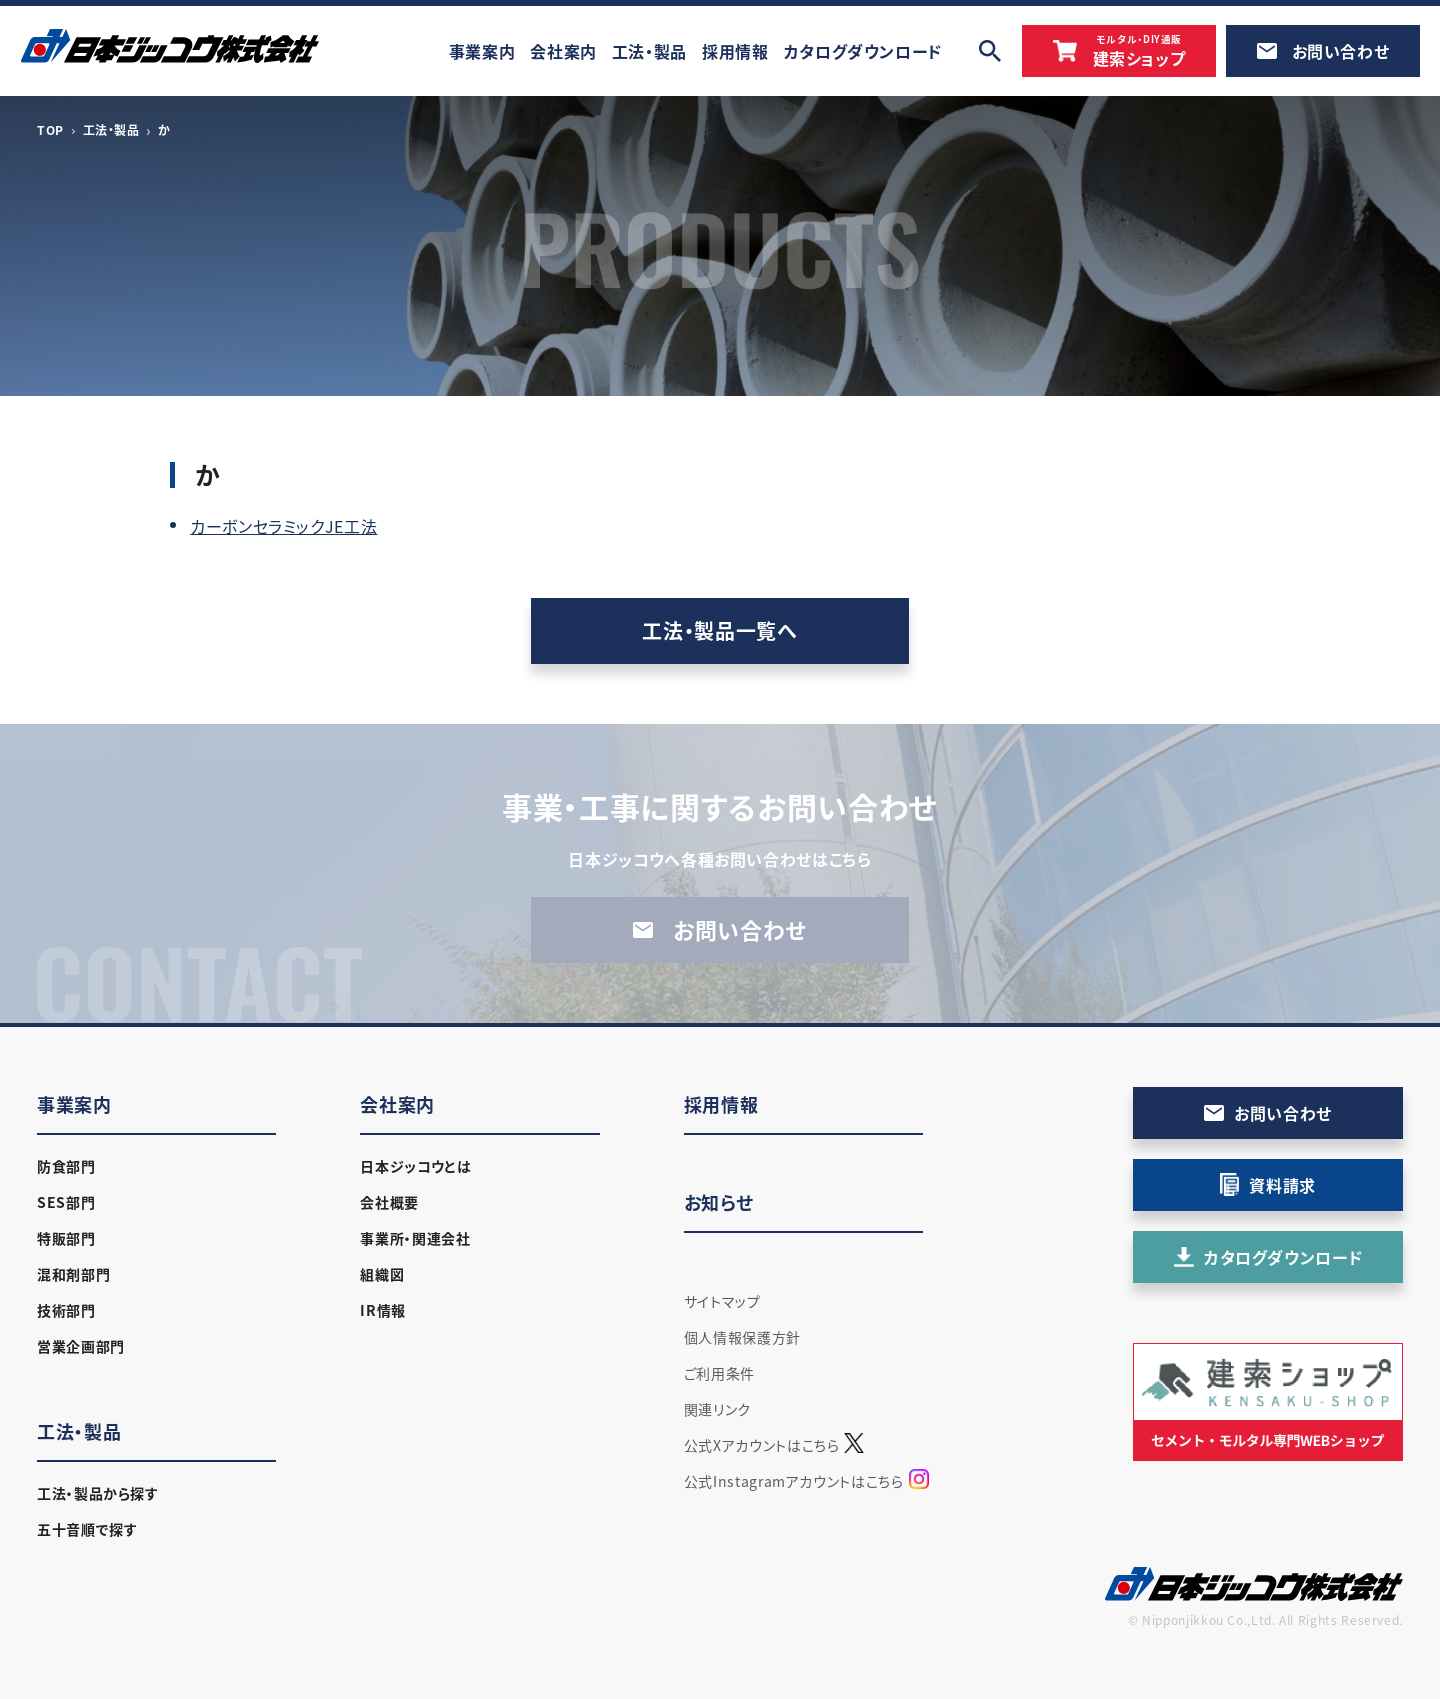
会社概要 (389, 1202)
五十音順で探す (87, 1529)
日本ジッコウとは (415, 1166)
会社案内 (397, 1104)
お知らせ (719, 1202)
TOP (50, 130)
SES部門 (66, 1202)
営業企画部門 (81, 1346)
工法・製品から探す (98, 1493)
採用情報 (721, 1104)
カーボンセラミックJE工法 (283, 526)
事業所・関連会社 (415, 1238)
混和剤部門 (73, 1274)
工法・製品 (111, 130)
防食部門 (66, 1166)
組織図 (382, 1274)
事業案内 (74, 1104)
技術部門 (66, 1310)
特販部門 (66, 1238)
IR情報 (383, 1310)
